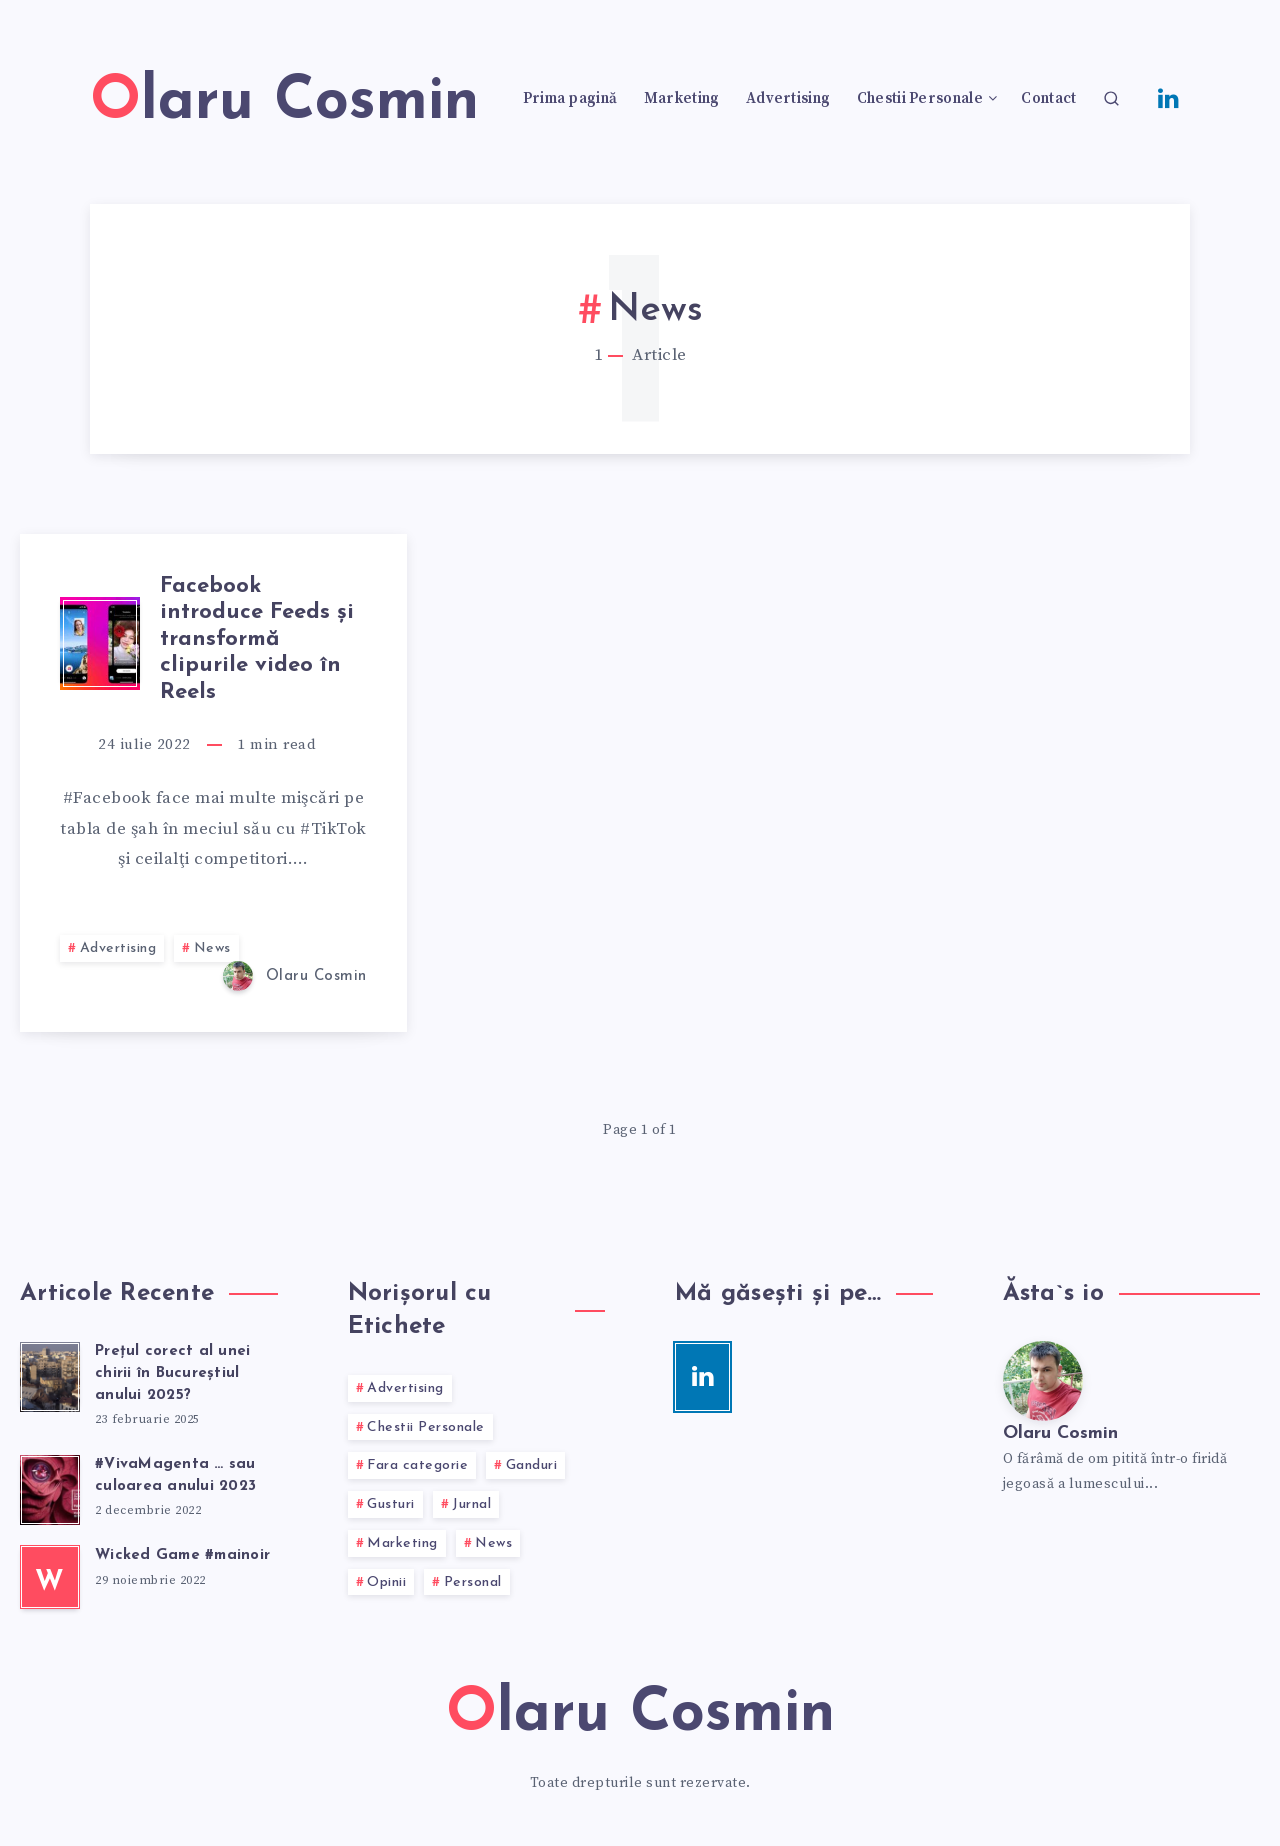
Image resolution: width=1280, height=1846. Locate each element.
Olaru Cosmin (1060, 1433)
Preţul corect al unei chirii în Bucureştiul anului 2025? (172, 1373)
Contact (1048, 99)
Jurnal (471, 1504)
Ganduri (532, 1465)
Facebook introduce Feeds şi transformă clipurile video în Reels (257, 639)
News (212, 948)
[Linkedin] (1169, 97)
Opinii (386, 1582)
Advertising (788, 99)
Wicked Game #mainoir (182, 1555)
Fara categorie (417, 1465)
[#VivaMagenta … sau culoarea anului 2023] (50, 1487)
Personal (473, 1582)
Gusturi (391, 1504)
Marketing (682, 99)
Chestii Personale (920, 99)
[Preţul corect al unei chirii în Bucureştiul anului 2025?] (50, 1374)
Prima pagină (570, 99)
